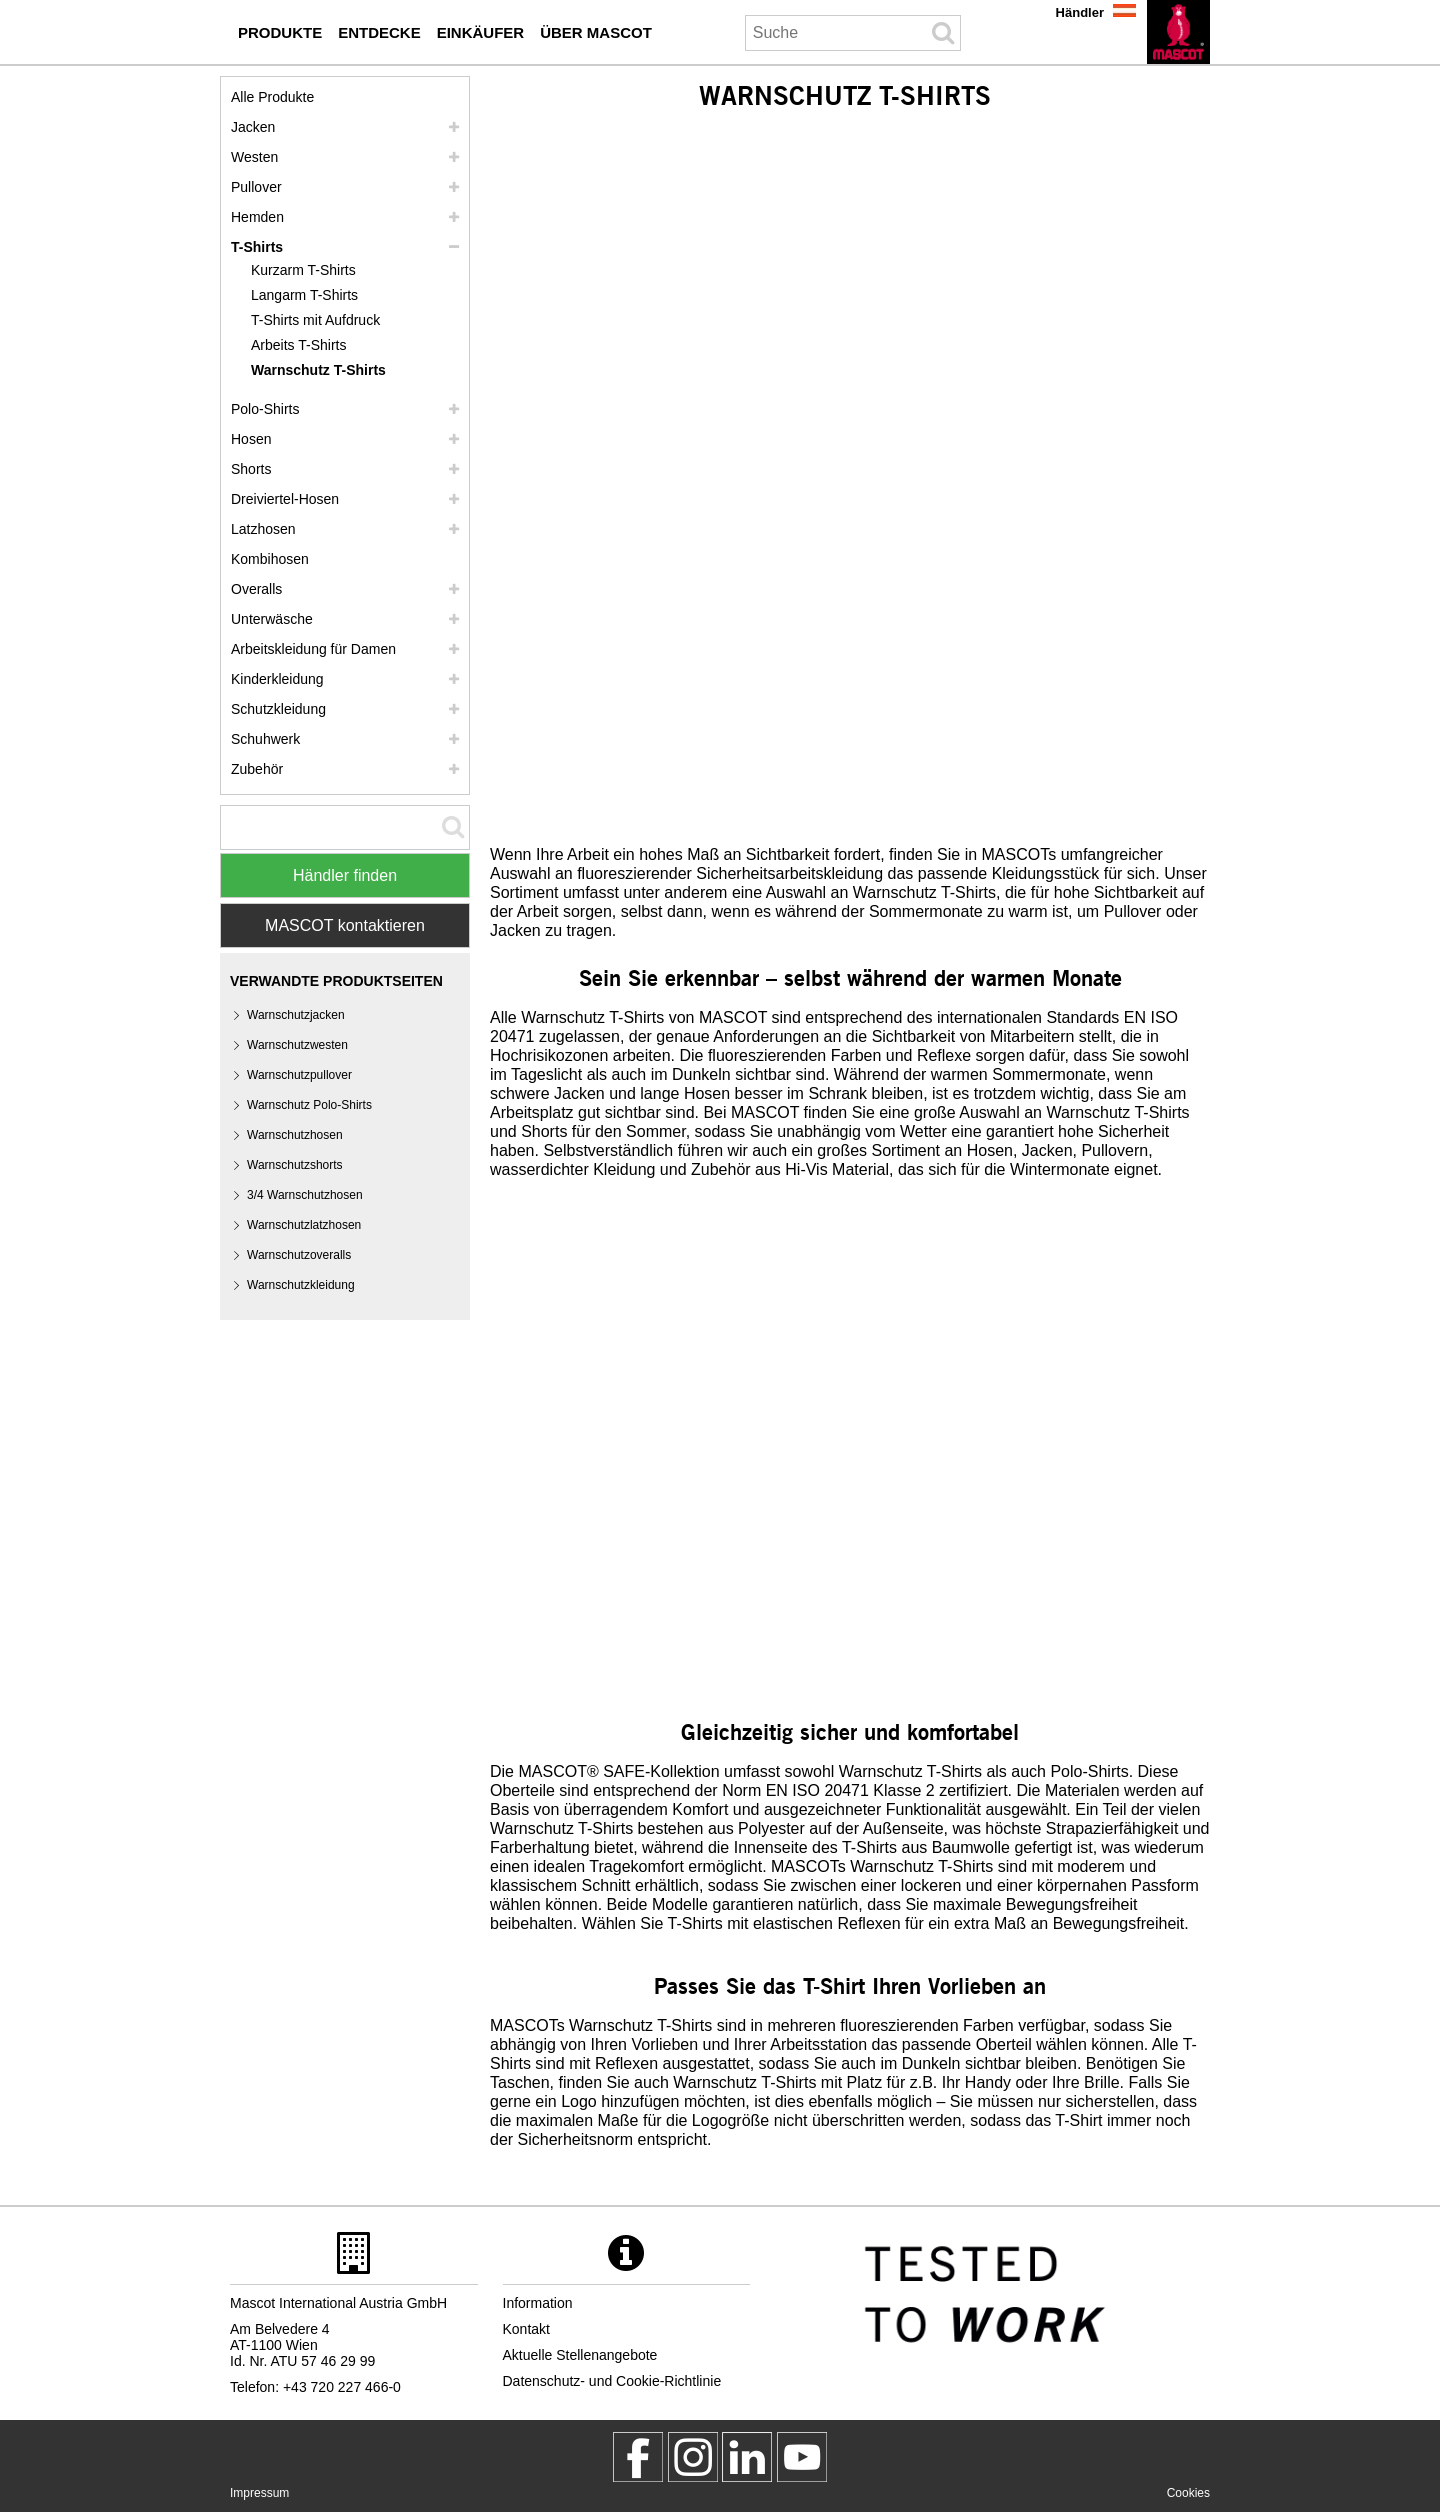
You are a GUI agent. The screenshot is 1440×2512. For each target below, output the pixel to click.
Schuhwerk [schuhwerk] (265, 739)
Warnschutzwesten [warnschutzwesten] (297, 1045)
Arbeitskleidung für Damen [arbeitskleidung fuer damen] (313, 649)
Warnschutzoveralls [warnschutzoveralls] (299, 1255)
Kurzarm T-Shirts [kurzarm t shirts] (303, 270)
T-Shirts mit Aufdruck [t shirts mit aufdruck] (315, 320)
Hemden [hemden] (257, 217)
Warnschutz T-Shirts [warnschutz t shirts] (318, 370)
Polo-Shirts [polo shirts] (265, 409)
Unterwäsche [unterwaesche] (272, 619)
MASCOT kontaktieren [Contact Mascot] (345, 925)
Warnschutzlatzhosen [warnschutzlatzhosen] (304, 1225)
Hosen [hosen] (251, 439)
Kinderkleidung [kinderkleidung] (277, 679)
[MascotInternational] (802, 2457)
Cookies (1188, 2493)
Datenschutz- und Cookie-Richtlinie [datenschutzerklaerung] (612, 2381)
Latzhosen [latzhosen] (263, 529)
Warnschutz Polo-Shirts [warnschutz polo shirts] (309, 1105)
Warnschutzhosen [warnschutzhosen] (295, 1135)
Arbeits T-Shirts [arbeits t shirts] (298, 345)
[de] (1178, 32)
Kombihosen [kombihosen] (270, 559)
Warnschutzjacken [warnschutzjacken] (296, 1015)
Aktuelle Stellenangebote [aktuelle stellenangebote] (580, 2355)
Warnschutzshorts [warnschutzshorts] (295, 1165)
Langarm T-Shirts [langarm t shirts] (304, 295)
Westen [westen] (254, 157)
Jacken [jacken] (253, 127)
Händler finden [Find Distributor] (345, 875)
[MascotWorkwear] (638, 2457)
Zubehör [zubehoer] (257, 769)
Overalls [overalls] (256, 589)
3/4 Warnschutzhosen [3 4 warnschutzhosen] (305, 1195)
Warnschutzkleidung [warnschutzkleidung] (301, 1285)
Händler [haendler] (1080, 12)
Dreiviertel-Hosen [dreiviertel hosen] (285, 499)
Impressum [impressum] (259, 2493)
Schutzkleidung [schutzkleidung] (278, 709)
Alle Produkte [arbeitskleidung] (272, 97)
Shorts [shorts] (251, 469)
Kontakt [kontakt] (526, 2329)
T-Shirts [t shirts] (257, 247)
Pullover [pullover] (256, 187)
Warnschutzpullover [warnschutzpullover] (299, 1075)
